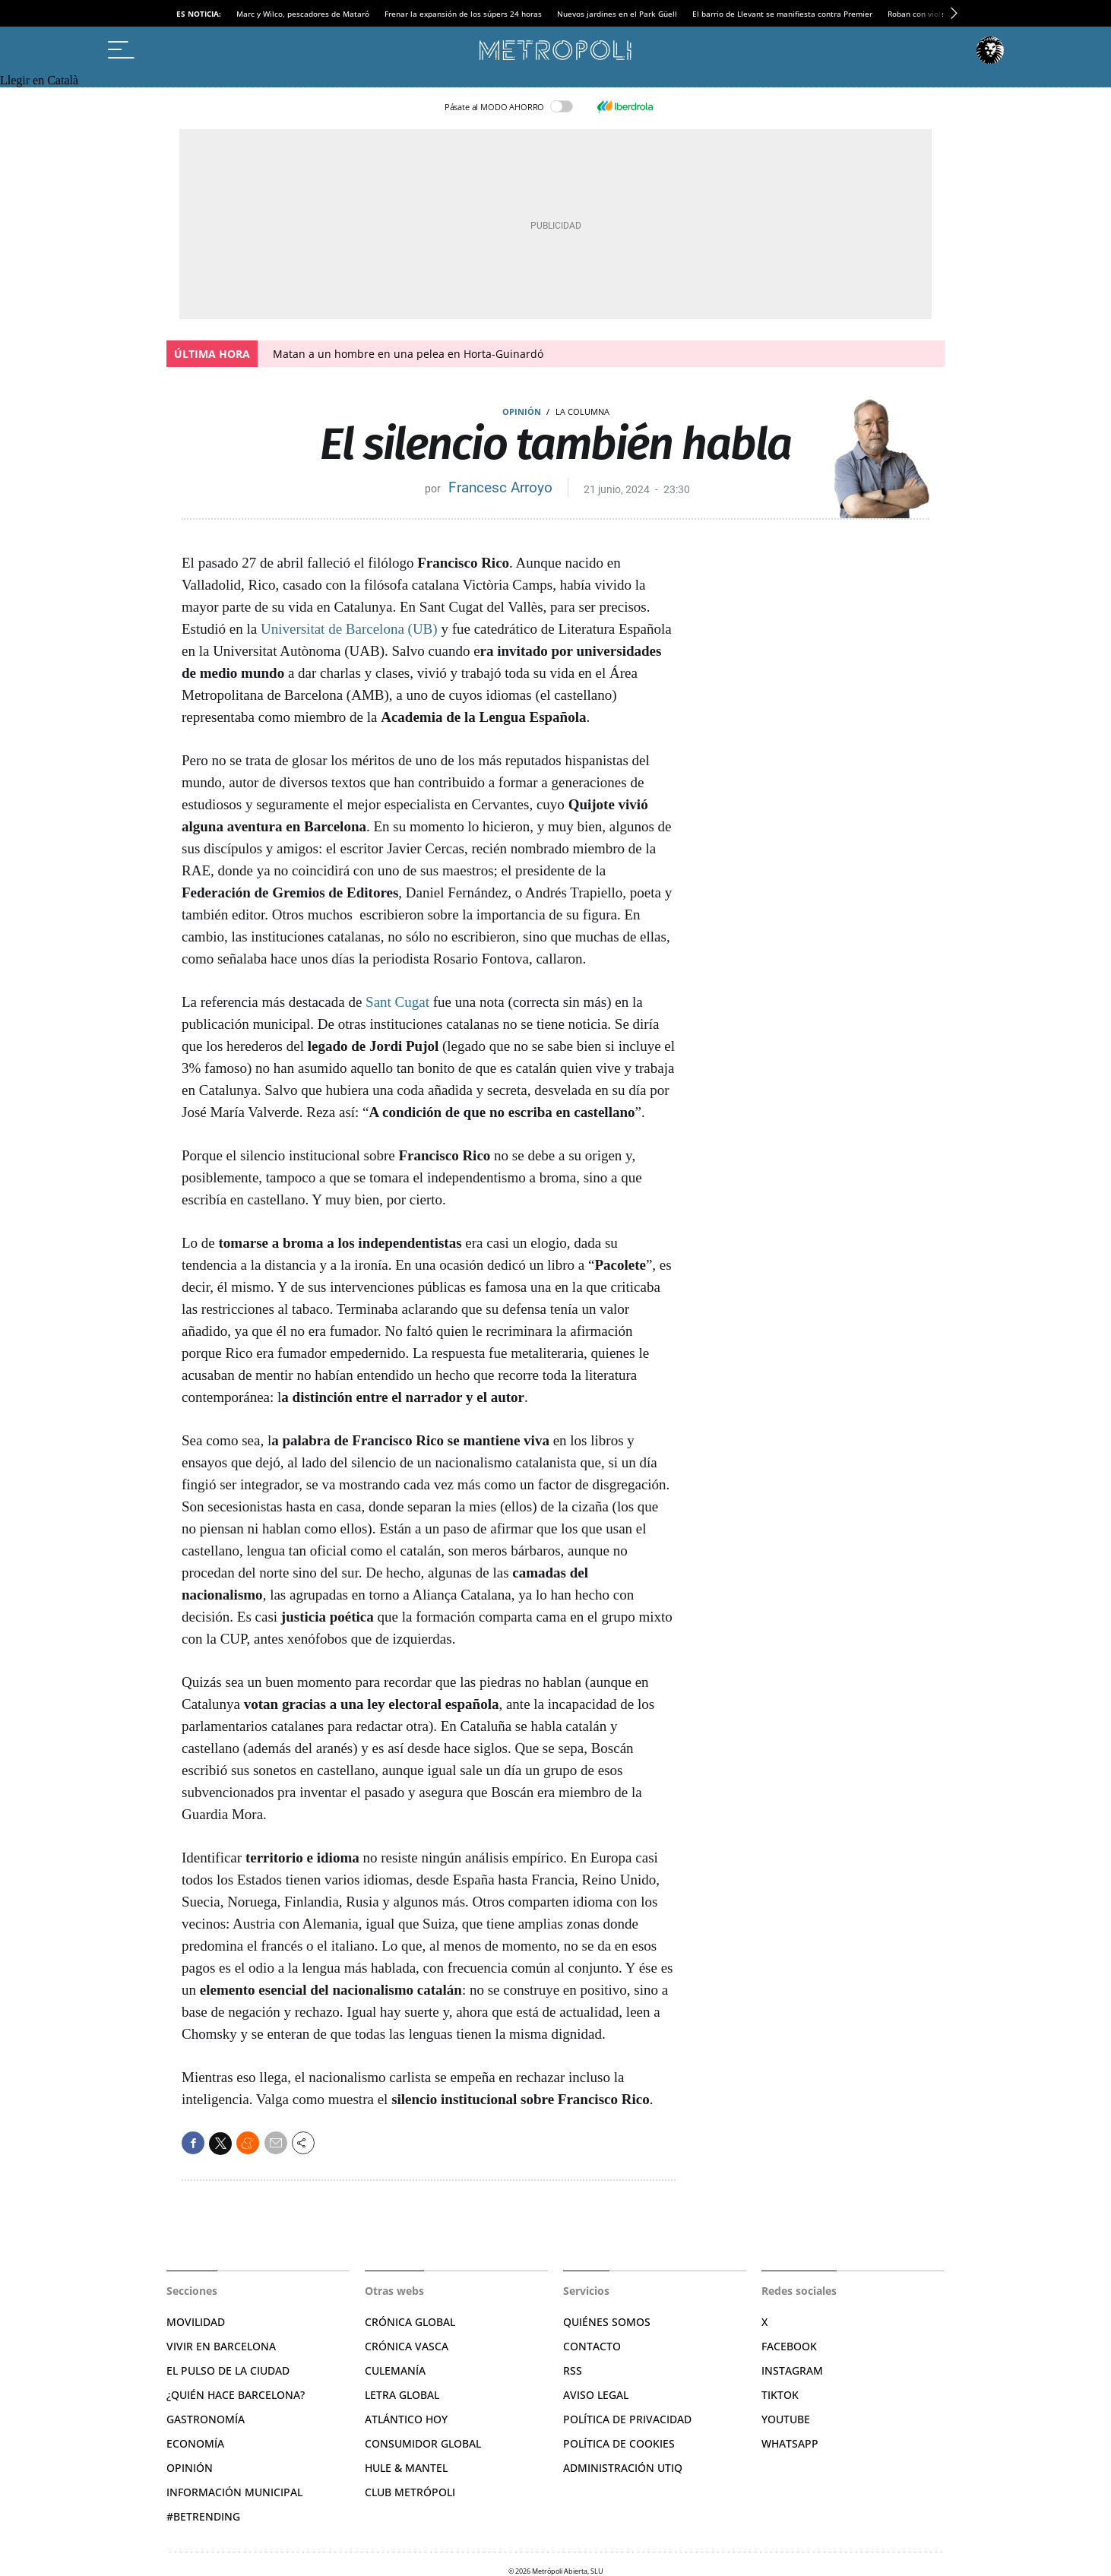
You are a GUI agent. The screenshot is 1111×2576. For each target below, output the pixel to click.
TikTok (780, 2395)
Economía (195, 2443)
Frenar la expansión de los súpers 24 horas (463, 13)
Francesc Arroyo (500, 487)
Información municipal (234, 2492)
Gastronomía (205, 2419)
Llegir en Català (39, 80)
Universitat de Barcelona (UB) (349, 629)
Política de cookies (619, 2443)
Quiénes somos (606, 2322)
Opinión (521, 411)
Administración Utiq (622, 2467)
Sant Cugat (397, 1002)
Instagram (792, 2370)
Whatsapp (789, 2443)
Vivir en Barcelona (221, 2346)
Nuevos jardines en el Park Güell (617, 13)
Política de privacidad (627, 2419)
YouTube (785, 2419)
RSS (572, 2370)
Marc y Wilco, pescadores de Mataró (302, 13)
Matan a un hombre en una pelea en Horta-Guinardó (408, 354)
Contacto (592, 2346)
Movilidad (195, 2322)
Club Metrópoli (410, 2492)
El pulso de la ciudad (228, 2370)
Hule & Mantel (406, 2467)
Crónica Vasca (406, 2346)
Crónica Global (410, 2322)
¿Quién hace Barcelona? (235, 2395)
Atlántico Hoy (406, 2419)
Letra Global (402, 2395)
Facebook (789, 2346)
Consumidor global (423, 2443)
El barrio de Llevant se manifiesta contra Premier (782, 13)
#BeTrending (203, 2516)
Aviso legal (595, 2395)
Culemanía (395, 2370)
